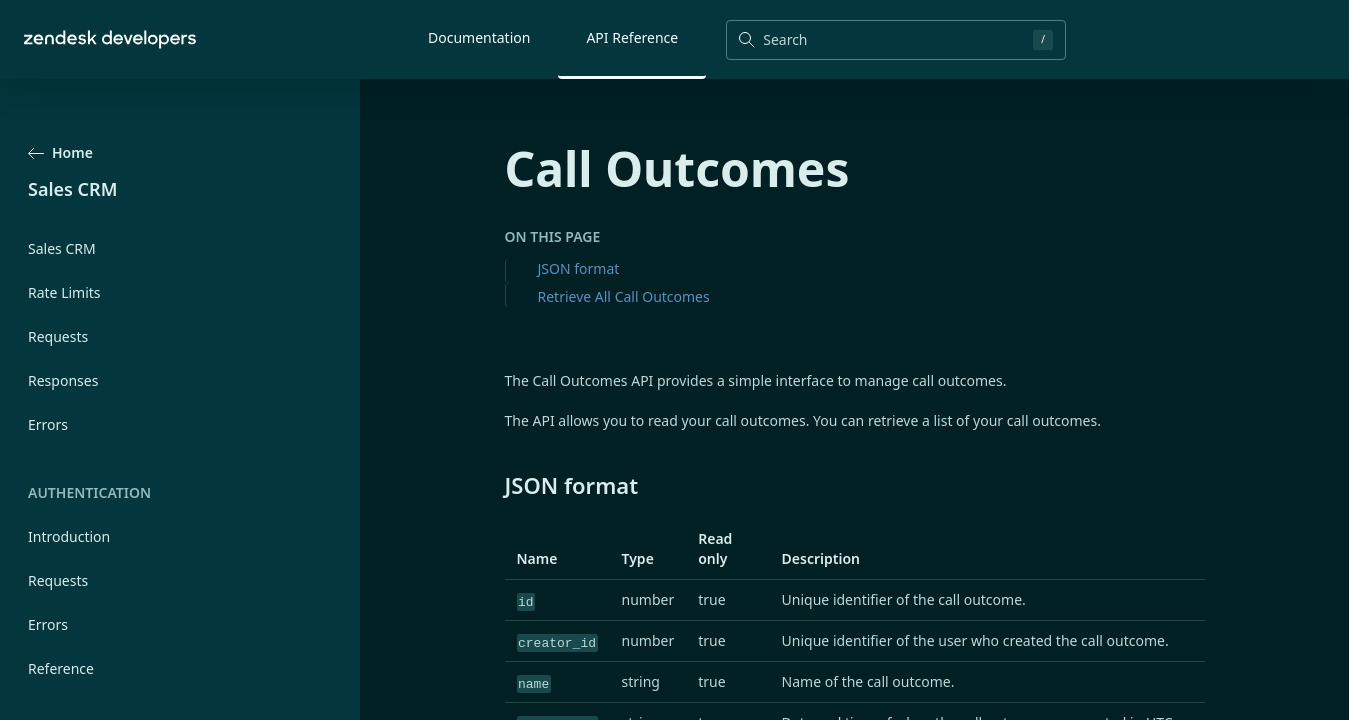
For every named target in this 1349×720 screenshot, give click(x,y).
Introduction (69, 536)
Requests (58, 336)
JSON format (579, 268)
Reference (61, 668)
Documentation (479, 37)
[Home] (110, 39)
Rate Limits (64, 292)
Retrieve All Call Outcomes (624, 296)
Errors (48, 424)
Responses (63, 380)
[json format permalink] (495, 485)
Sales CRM (62, 248)
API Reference (632, 37)
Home (60, 152)
